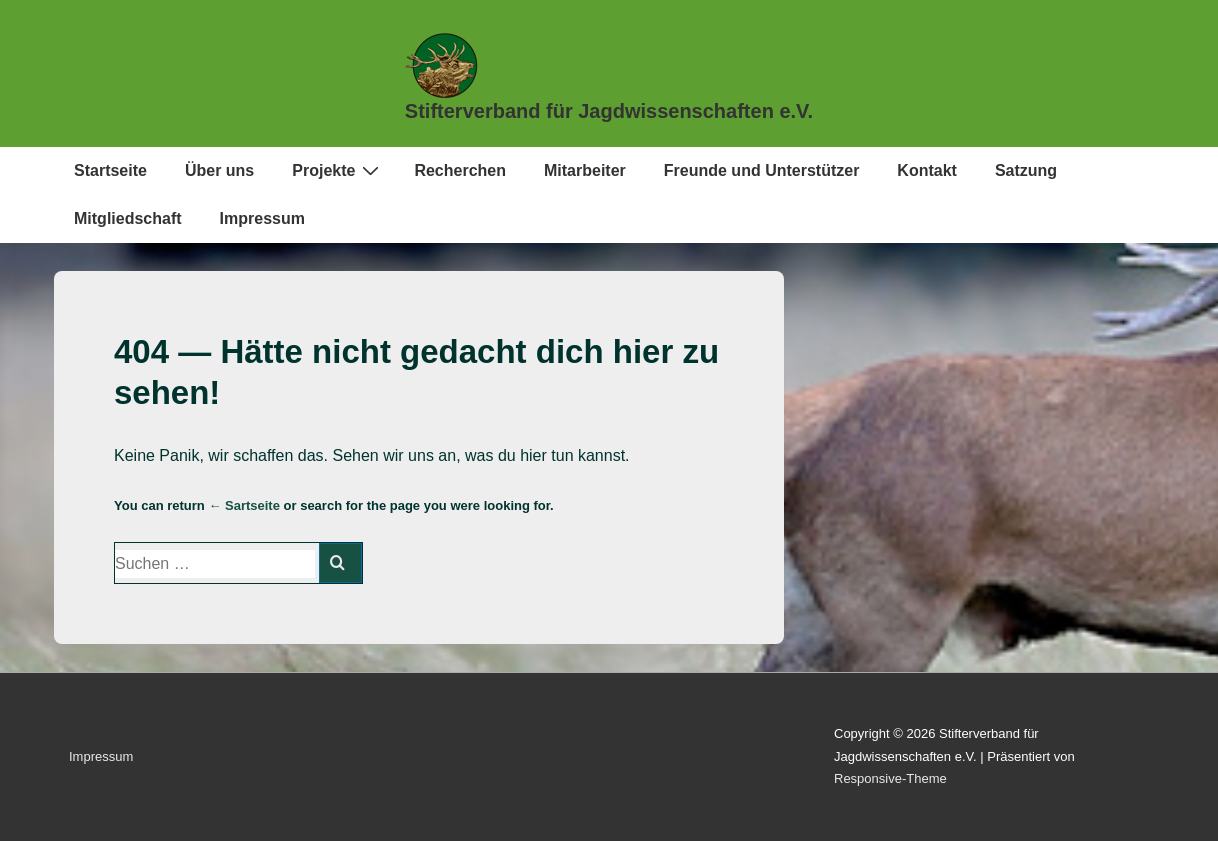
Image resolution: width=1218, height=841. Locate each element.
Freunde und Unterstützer (762, 170)
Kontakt (927, 170)
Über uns (219, 170)
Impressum (262, 218)
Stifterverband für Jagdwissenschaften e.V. (609, 111)
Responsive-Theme (890, 778)
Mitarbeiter (585, 170)
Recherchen (460, 170)
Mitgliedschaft (128, 218)
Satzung (1026, 170)
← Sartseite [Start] (244, 505)
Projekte (338, 170)
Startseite (110, 170)
